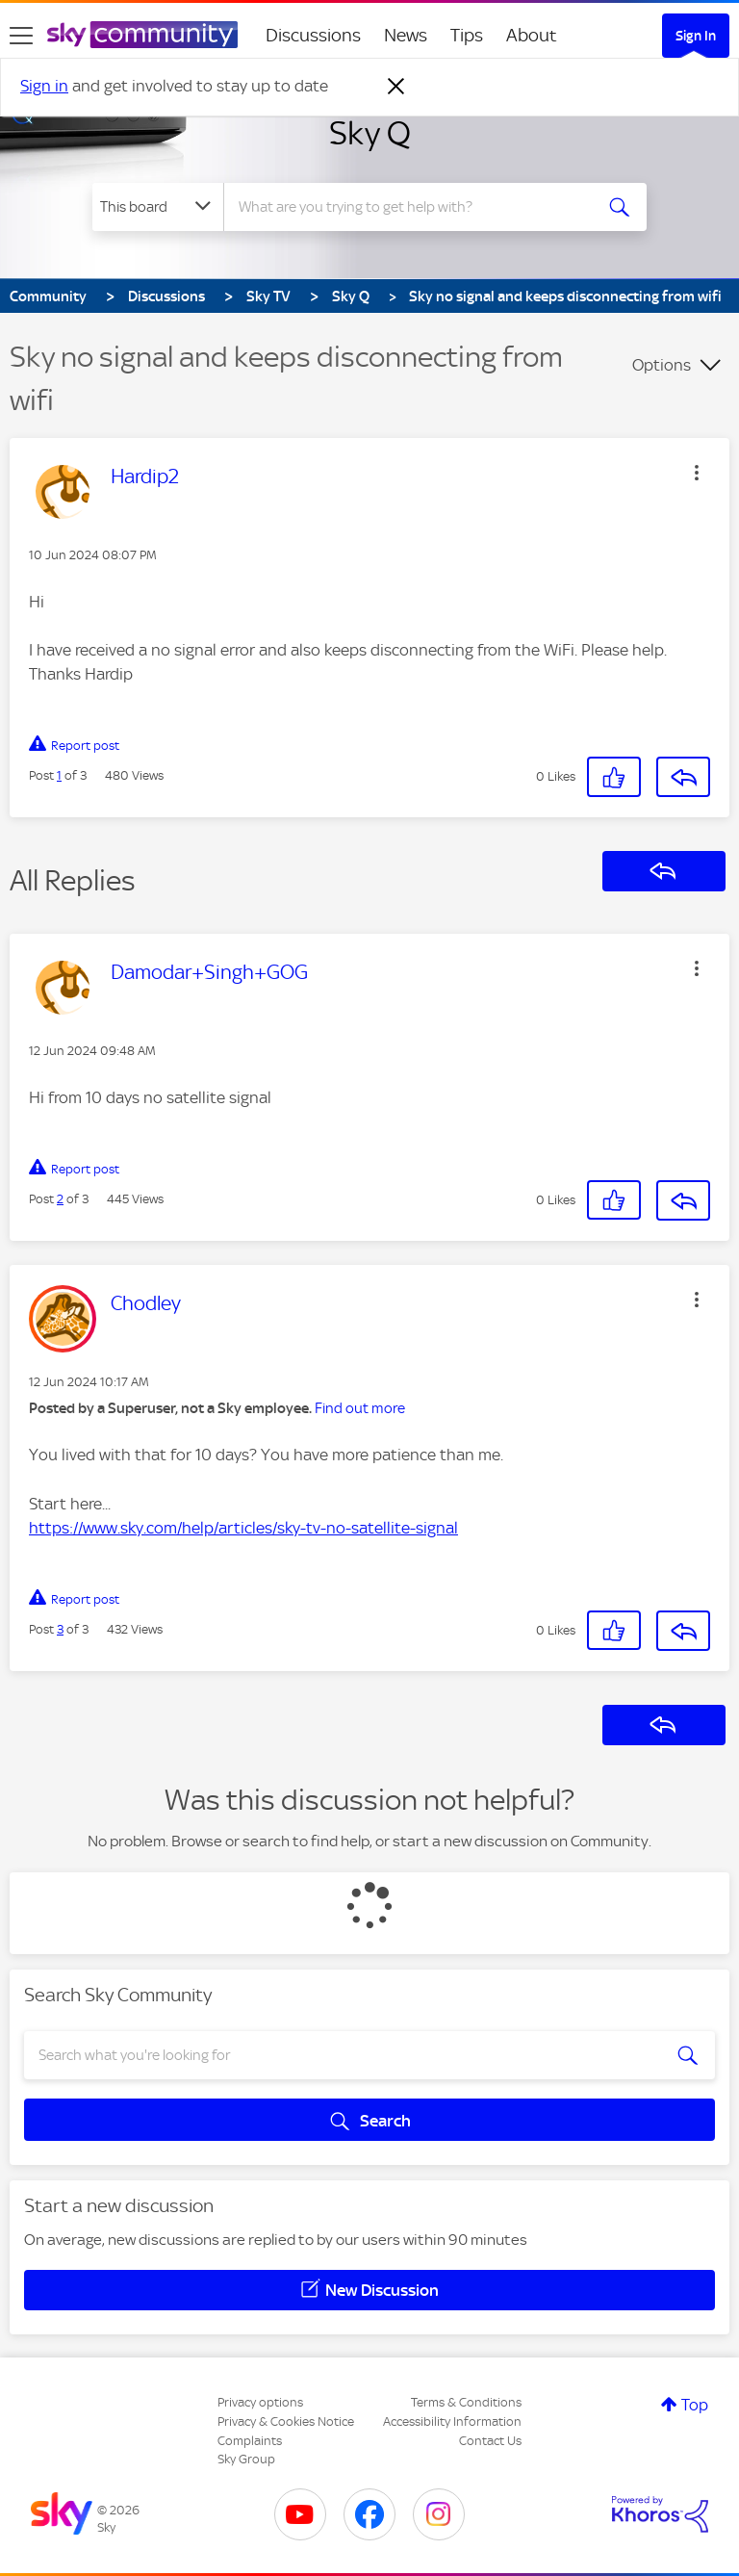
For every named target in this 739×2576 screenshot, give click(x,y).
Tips (466, 35)
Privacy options (260, 2402)
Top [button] (694, 2404)
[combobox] (414, 207)
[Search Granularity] (157, 207)
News (405, 35)
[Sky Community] (142, 34)
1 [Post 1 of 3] (59, 775)
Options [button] (661, 364)
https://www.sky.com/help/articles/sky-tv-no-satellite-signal (243, 1527)
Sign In (695, 35)
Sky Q (370, 133)
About (531, 35)
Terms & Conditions (466, 2402)
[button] (696, 472)
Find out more (360, 1408)
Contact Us (490, 2441)
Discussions (313, 35)
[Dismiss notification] (396, 86)
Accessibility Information (452, 2421)
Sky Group (246, 2459)
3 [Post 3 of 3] (60, 1629)
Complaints (249, 2441)
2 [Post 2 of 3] (60, 1199)
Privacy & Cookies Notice (285, 2421)
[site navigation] (21, 35)
